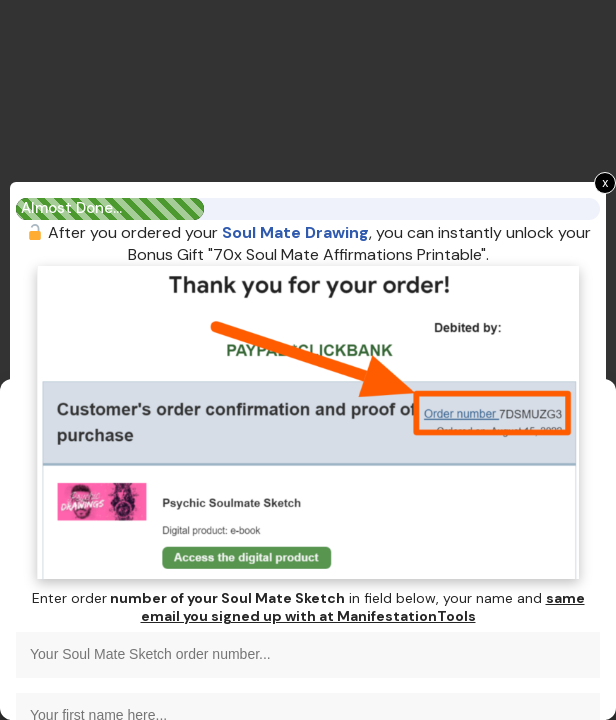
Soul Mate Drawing (295, 232)
